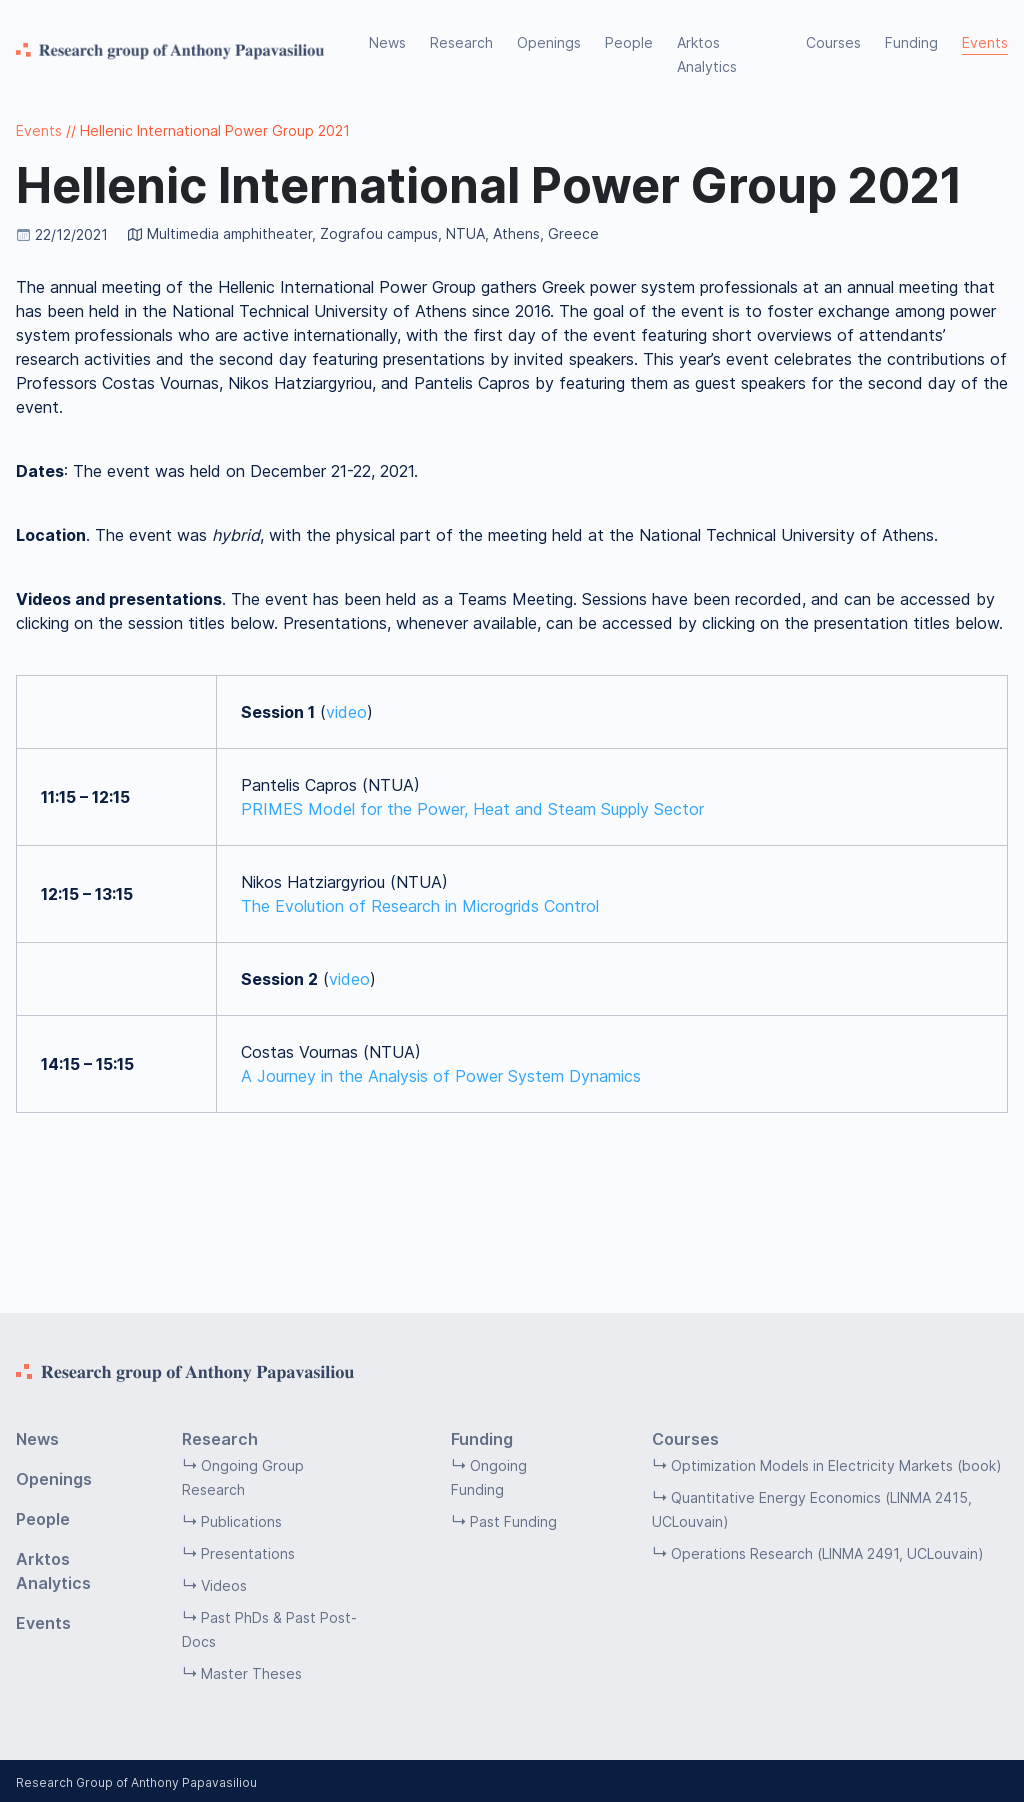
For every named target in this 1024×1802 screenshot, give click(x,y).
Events (985, 42)
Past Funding (513, 1521)
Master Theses (251, 1673)
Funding (911, 42)
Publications (241, 1521)
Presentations (248, 1553)
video (346, 712)
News (387, 42)
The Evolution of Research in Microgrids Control (420, 906)
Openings (549, 42)
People (629, 42)
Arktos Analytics (707, 54)
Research (461, 42)
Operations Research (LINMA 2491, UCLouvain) (827, 1553)
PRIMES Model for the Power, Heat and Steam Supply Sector (472, 809)
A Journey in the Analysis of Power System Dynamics (441, 1076)
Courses (833, 42)
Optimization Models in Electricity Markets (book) (836, 1465)
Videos (224, 1585)
